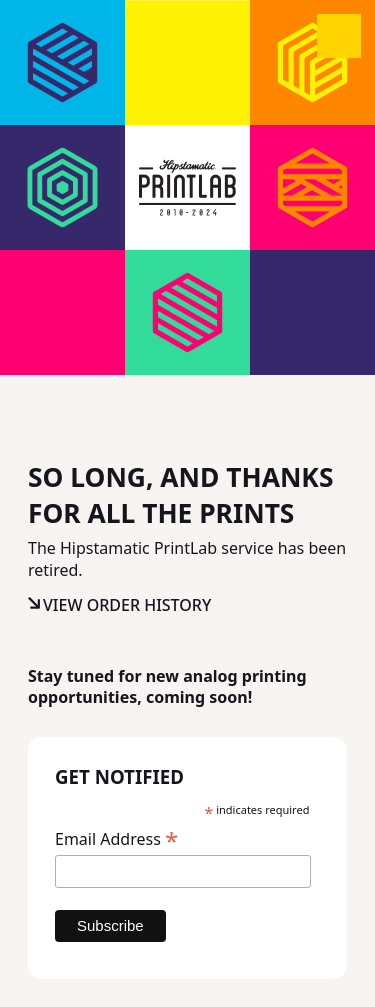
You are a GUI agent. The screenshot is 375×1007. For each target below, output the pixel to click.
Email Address (116, 838)
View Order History (127, 605)
